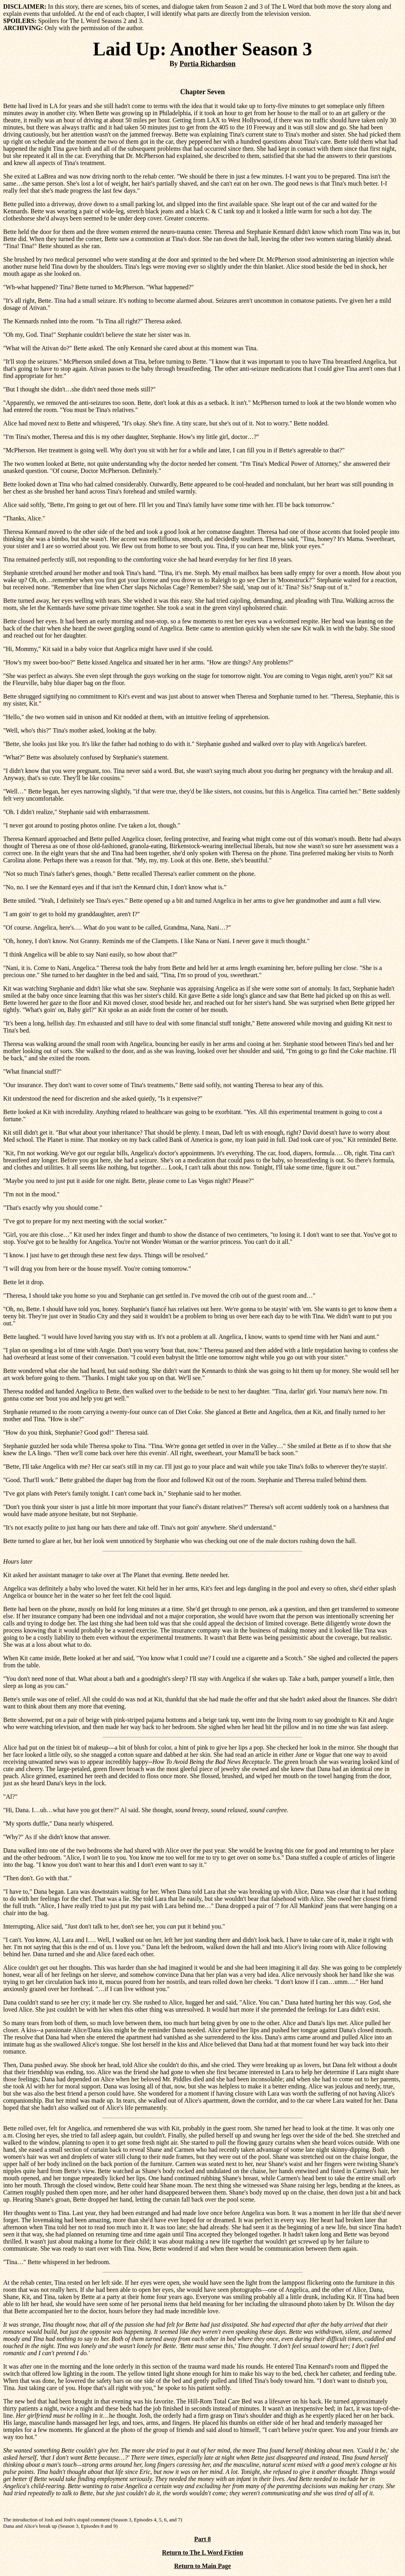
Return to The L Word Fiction (202, 2552)
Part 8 (202, 2539)
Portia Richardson (208, 64)
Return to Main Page (202, 2566)
